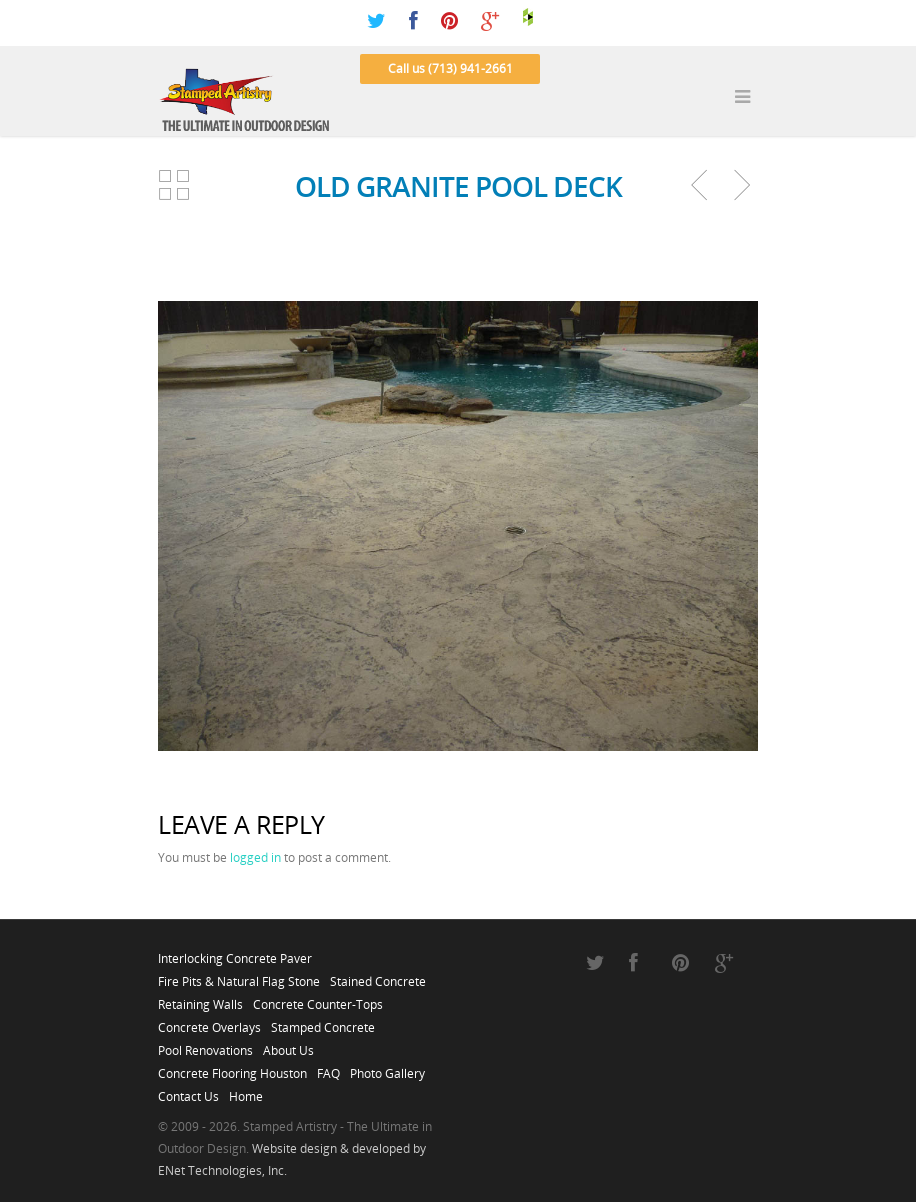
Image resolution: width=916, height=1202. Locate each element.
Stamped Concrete (323, 1022)
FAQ (328, 1068)
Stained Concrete (378, 976)
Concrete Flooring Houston (232, 1068)
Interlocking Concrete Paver (235, 953)
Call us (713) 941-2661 (450, 68)
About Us (288, 1045)
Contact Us (188, 1091)
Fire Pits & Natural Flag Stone (239, 976)
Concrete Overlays (209, 1022)
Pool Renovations (205, 1045)
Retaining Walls (200, 999)
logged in (255, 857)
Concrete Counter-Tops (318, 999)
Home (246, 1091)
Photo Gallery (387, 1068)
